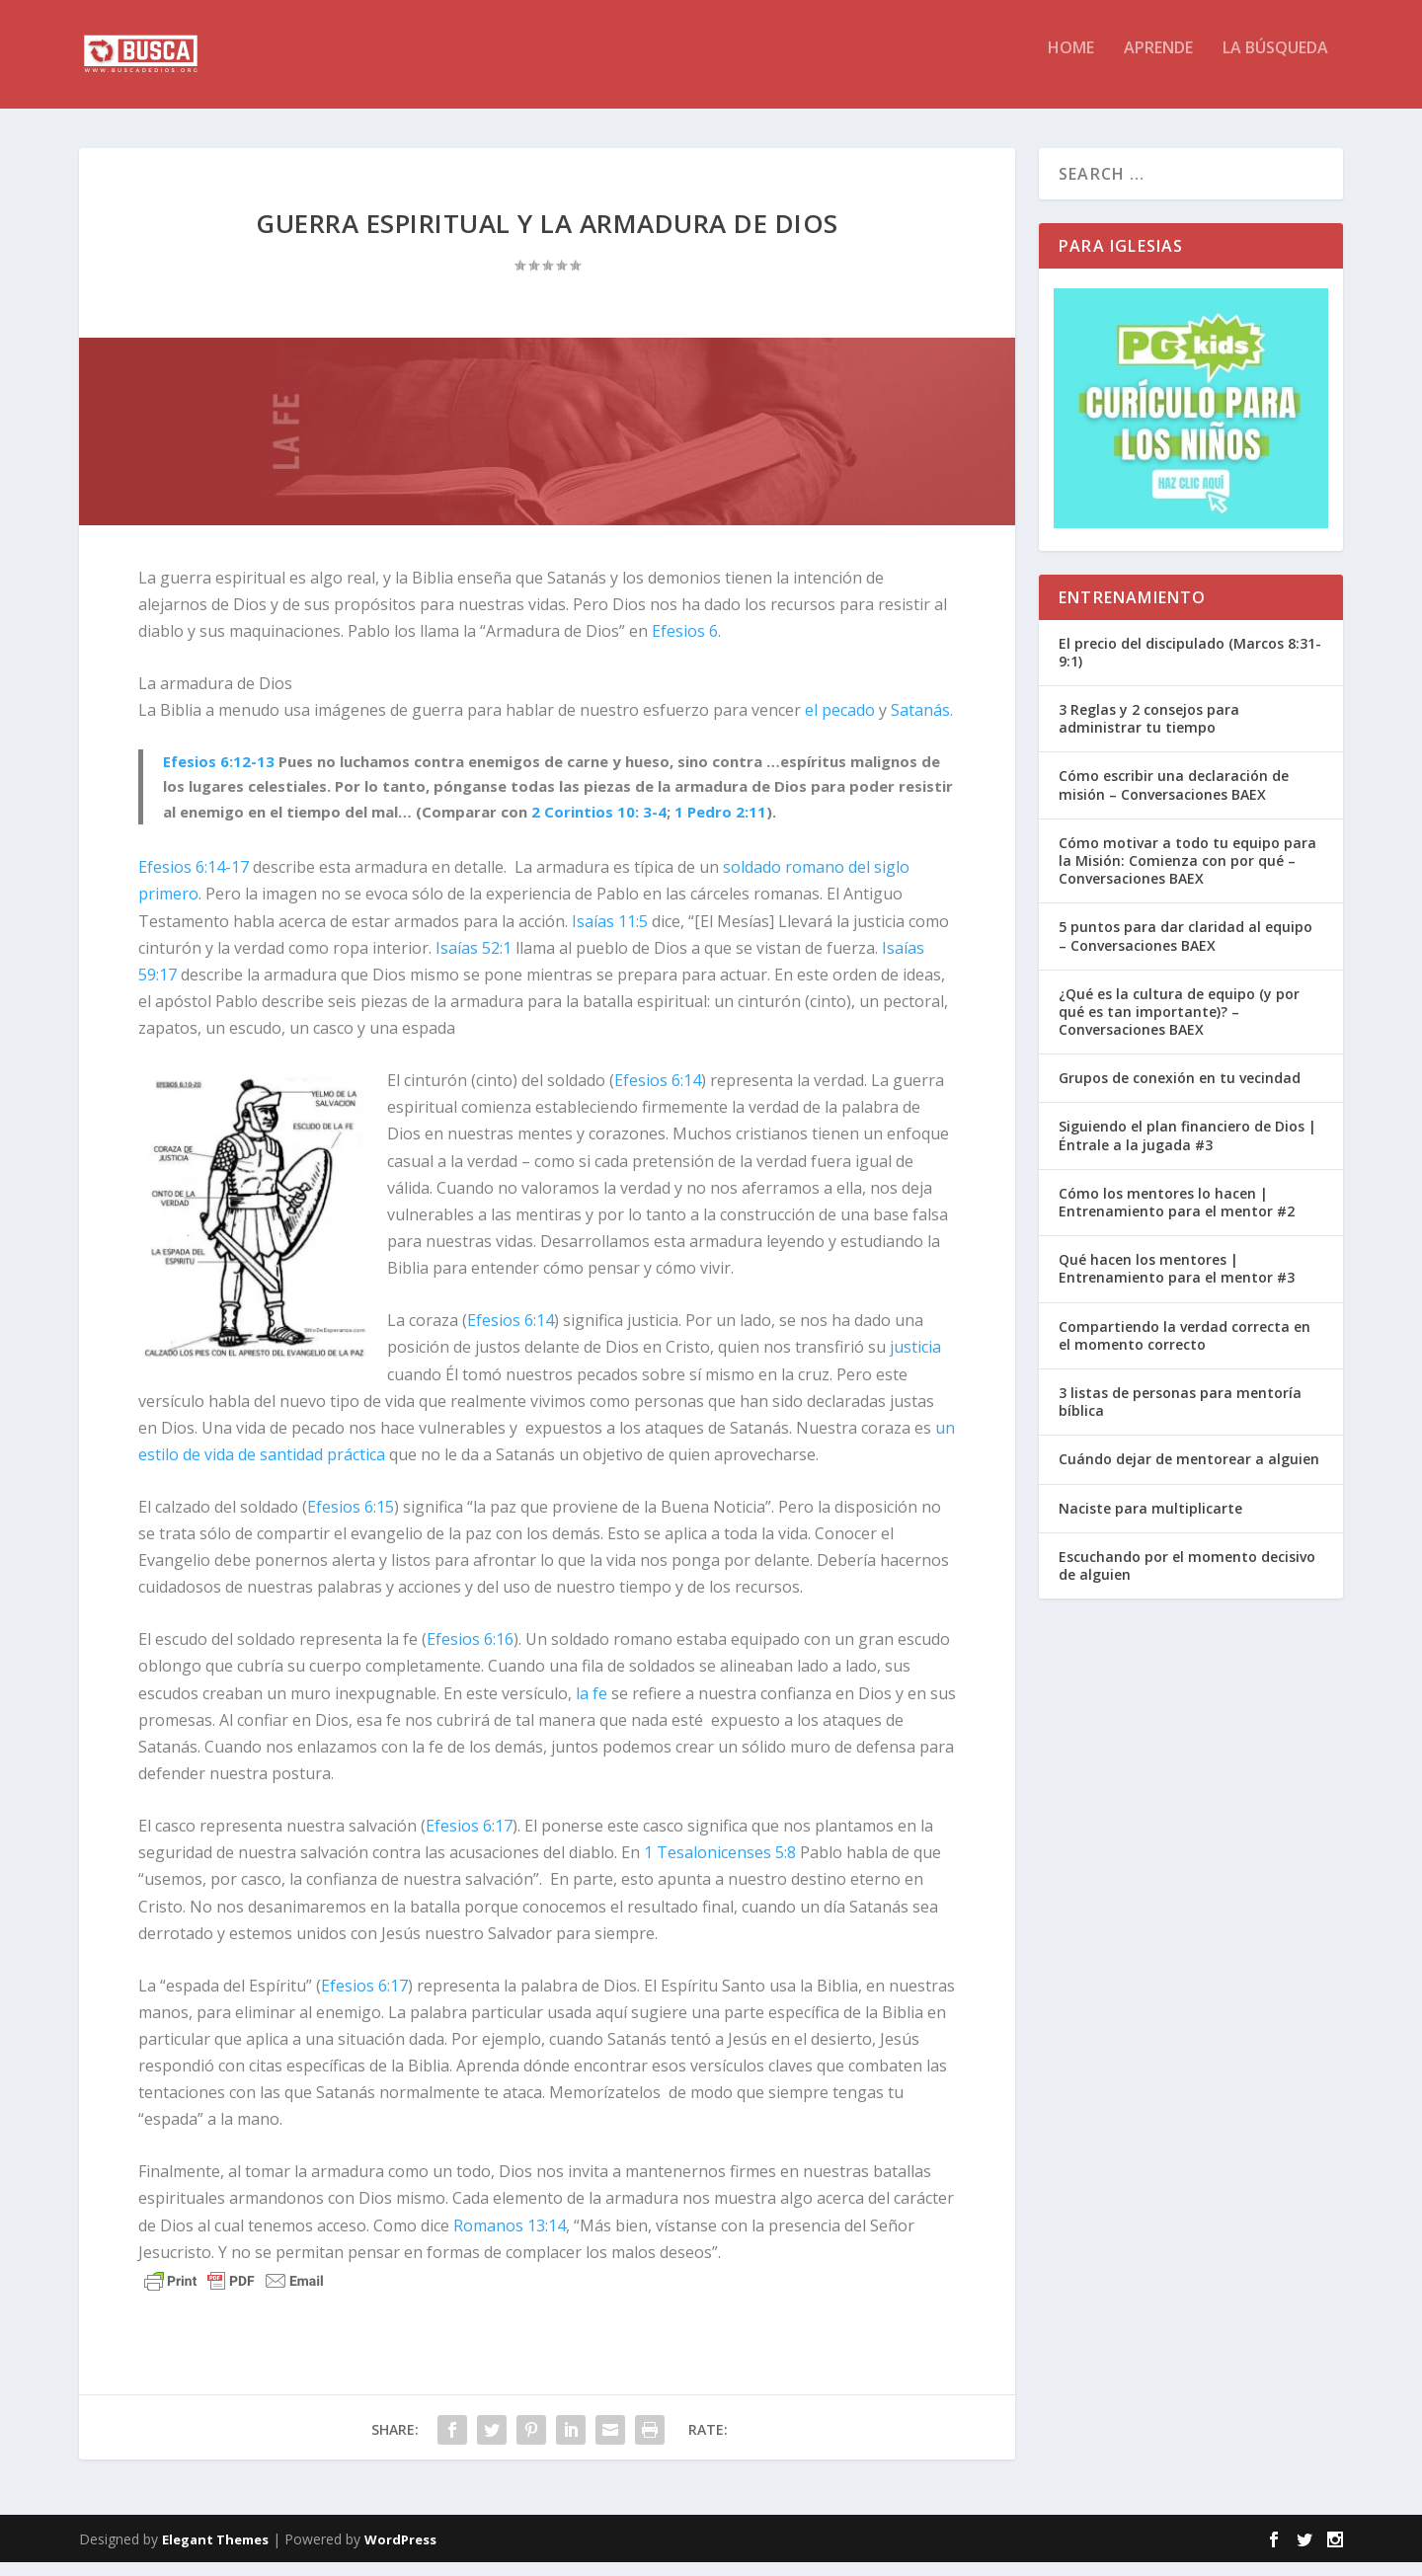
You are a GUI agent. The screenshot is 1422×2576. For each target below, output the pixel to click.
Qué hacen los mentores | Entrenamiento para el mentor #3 (1177, 1282)
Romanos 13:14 (509, 2239)
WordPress (400, 2553)
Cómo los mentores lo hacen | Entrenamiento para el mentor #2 (1177, 1216)
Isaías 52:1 (473, 962)
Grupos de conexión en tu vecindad (1180, 1091)
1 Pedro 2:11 (720, 825)
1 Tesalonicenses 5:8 (720, 1866)
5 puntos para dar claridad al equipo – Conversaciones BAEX (1185, 949)
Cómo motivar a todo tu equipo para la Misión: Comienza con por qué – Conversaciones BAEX (1187, 874)
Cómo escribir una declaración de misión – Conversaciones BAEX (1174, 798)
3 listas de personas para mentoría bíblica (1180, 1415)
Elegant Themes (215, 2553)
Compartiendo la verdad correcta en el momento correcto (1184, 1349)
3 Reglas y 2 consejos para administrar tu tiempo (1149, 732)
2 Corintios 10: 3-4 (599, 825)
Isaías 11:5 (610, 935)
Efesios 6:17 (469, 1839)
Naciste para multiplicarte (1150, 1522)
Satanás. (922, 724)
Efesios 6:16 (470, 1653)
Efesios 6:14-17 (193, 881)
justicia (915, 1360)
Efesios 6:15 (350, 1520)
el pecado (840, 724)
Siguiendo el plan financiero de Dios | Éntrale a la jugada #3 (1187, 1149)
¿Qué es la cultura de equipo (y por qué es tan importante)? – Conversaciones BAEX (1179, 1025)
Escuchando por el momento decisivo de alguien (1187, 1579)
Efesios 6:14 (657, 1094)
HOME (1071, 62)
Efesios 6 (685, 645)
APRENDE (1158, 62)
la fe (591, 1707)
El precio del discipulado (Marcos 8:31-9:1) (1190, 666)
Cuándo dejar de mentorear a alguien (1189, 1472)
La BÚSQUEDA (1275, 62)
